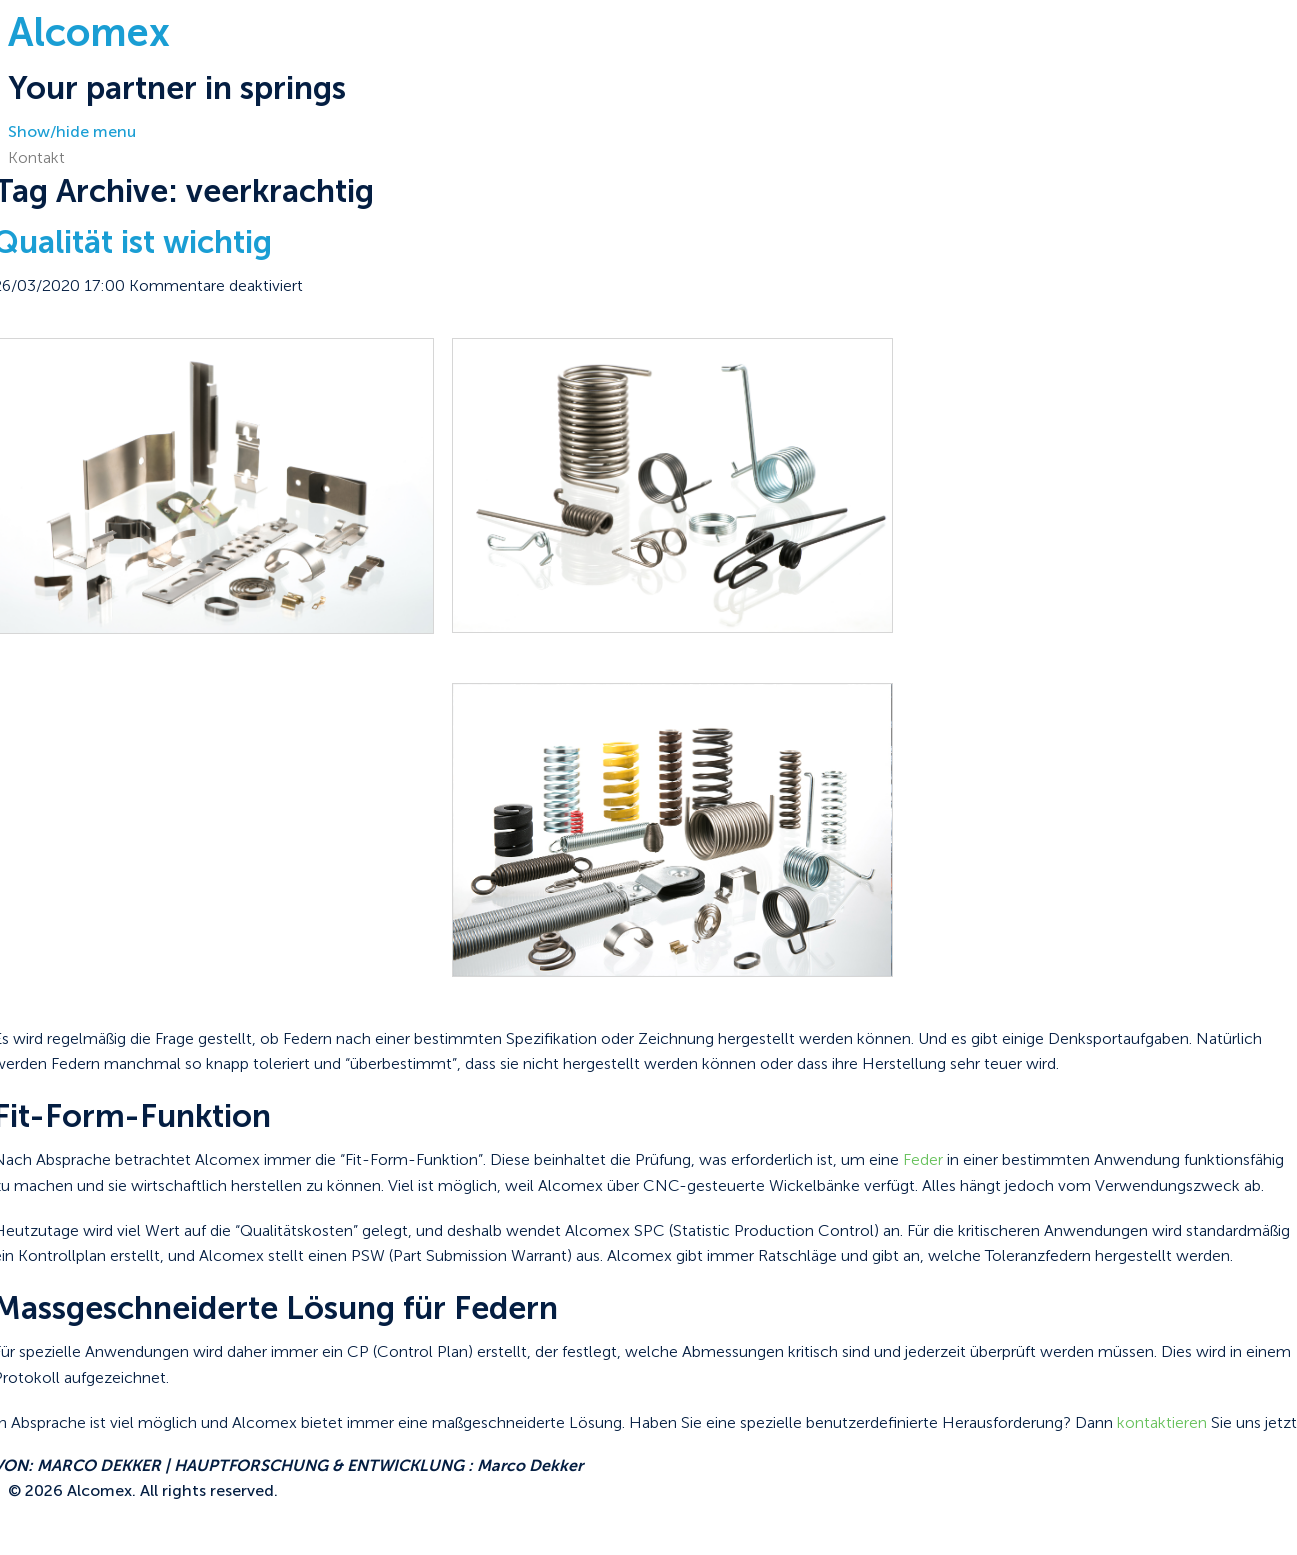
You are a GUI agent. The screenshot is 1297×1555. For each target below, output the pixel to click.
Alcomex (89, 32)
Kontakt (36, 157)
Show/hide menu (72, 131)
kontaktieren (1162, 1422)
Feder (923, 1159)
